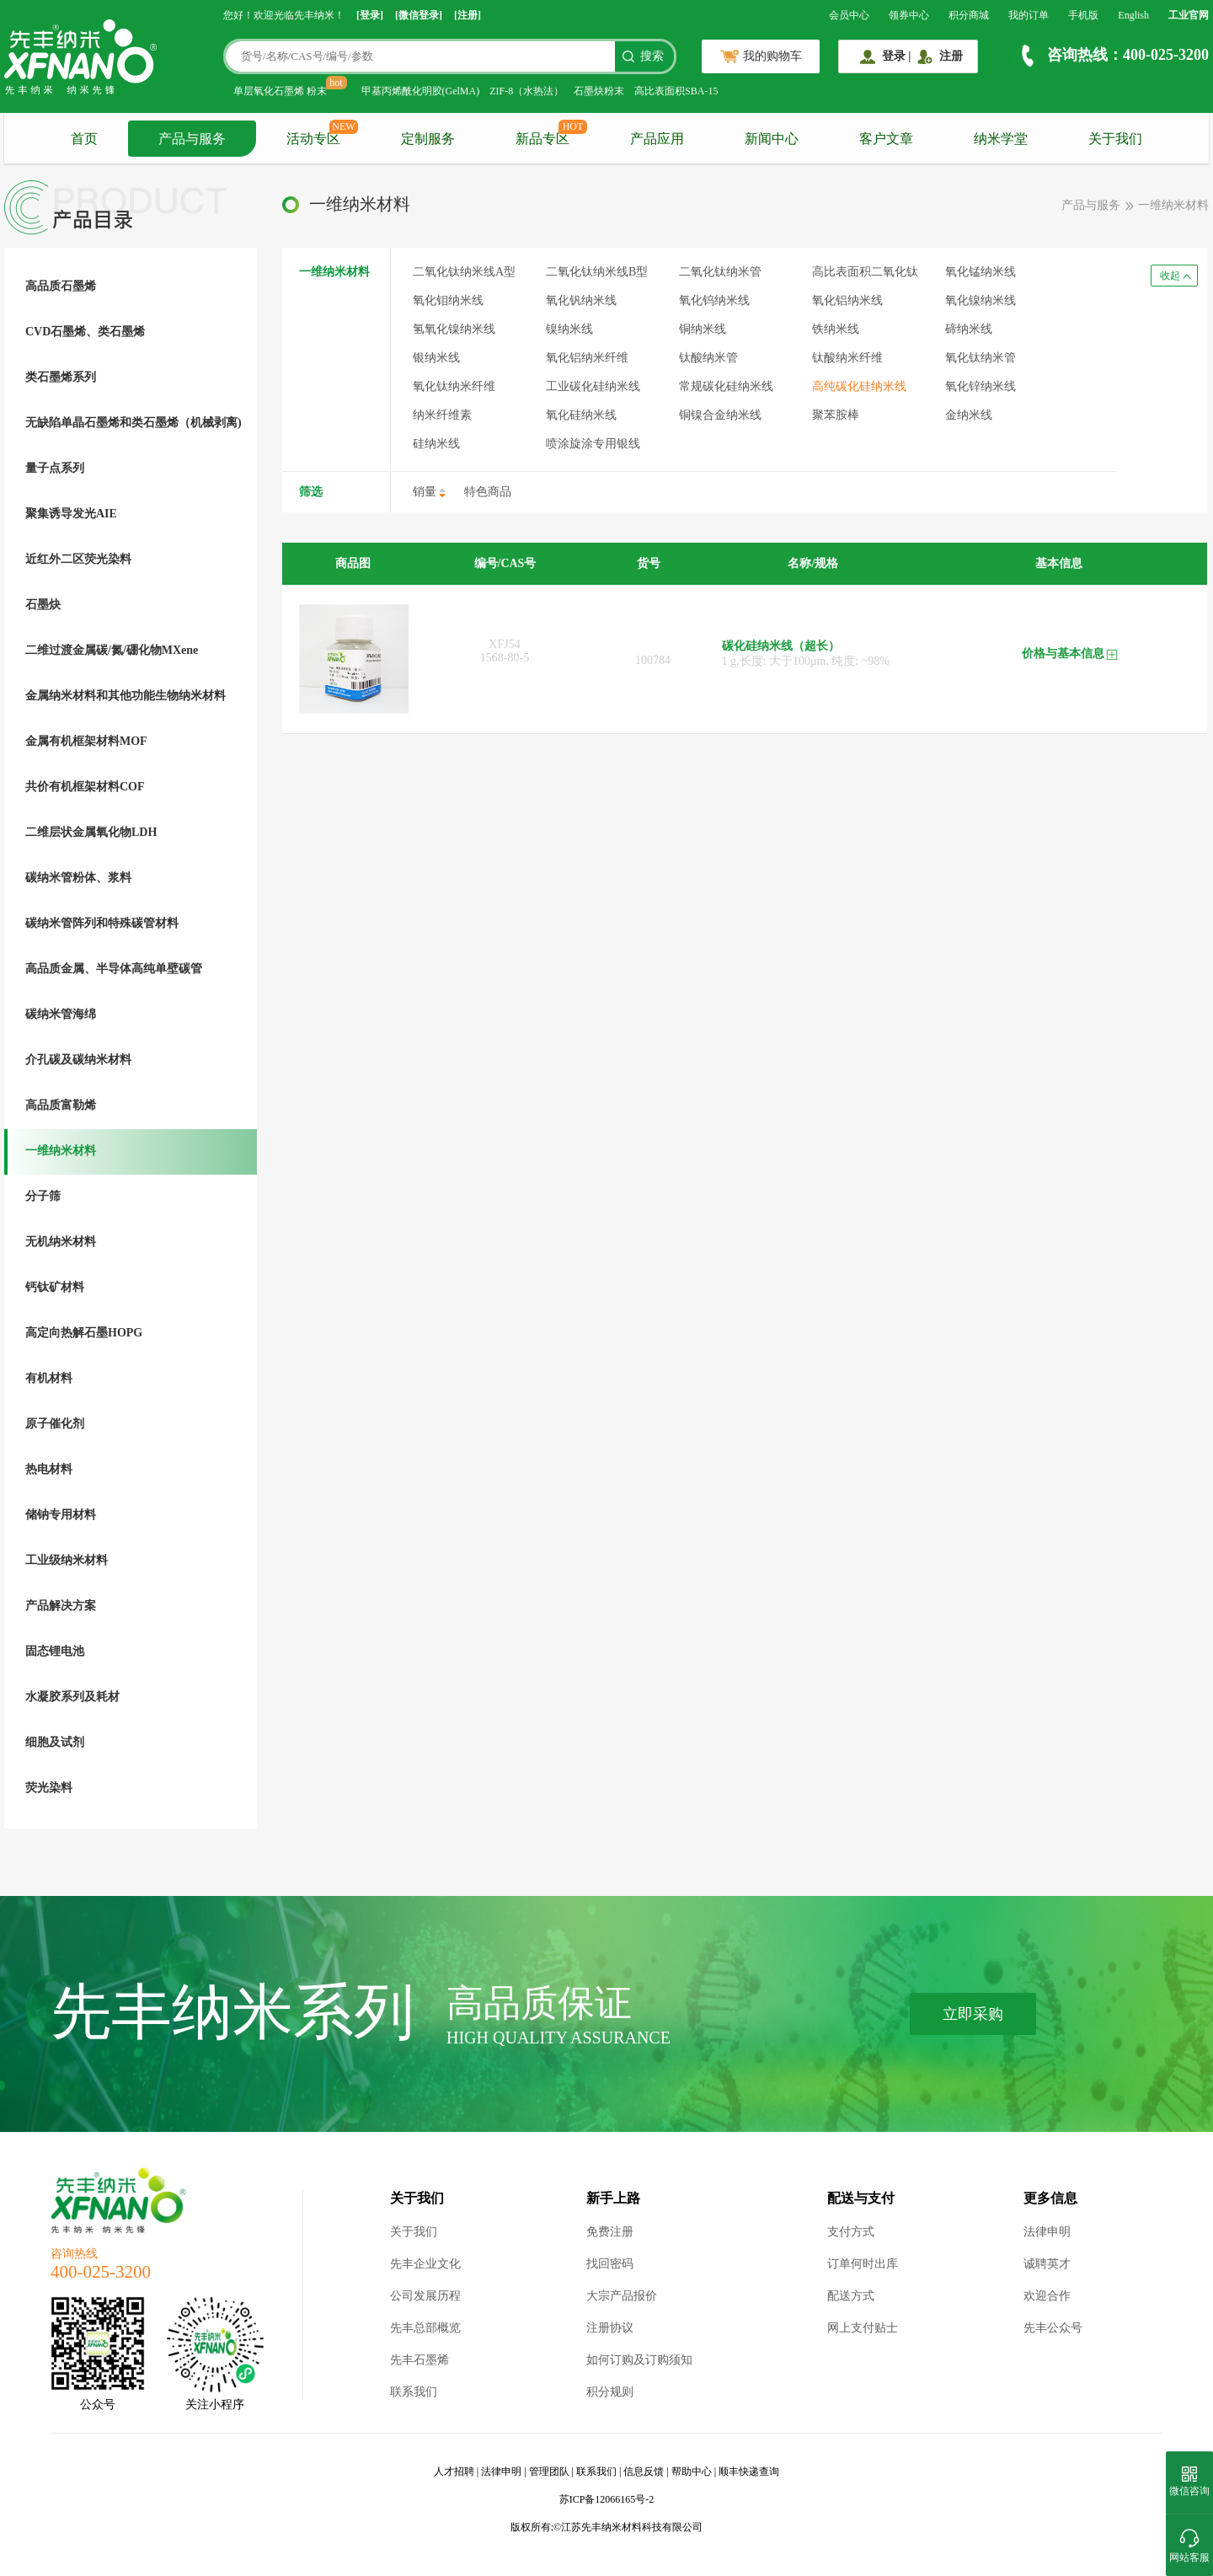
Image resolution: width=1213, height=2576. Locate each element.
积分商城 (968, 15)
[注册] (467, 15)
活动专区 (313, 138)
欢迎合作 (1047, 2295)
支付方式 (850, 2231)
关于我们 (1115, 138)
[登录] (369, 15)
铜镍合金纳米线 (720, 415)
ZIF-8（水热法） (526, 91)
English (1133, 15)
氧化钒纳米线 (581, 300)
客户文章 (886, 138)
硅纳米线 (436, 443)
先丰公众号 (1052, 2328)
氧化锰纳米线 (980, 271)
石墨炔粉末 (599, 91)
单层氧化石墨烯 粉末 (280, 91)
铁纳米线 (835, 329)
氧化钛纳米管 (980, 357)
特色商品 (487, 491)
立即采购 (973, 2014)
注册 (951, 56)
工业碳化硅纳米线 (593, 386)
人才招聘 (454, 2471)
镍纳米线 (569, 329)
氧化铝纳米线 (847, 300)
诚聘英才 (1047, 2263)
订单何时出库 (862, 2263)
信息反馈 (643, 2471)
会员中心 (849, 15)
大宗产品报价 (621, 2295)
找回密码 (609, 2263)
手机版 (1083, 15)
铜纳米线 (702, 329)
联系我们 (413, 2392)
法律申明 (1047, 2231)
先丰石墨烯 (419, 2360)
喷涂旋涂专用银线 (593, 443)
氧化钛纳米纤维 (454, 386)
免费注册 (609, 2231)
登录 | (896, 56)
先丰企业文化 (425, 2263)
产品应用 (657, 138)
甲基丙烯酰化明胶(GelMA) (420, 91)
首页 (84, 138)
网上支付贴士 (862, 2328)
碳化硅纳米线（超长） (781, 646)
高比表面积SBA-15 (676, 91)
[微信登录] (418, 15)
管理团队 (549, 2471)
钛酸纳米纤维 (847, 357)
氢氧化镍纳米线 (454, 329)
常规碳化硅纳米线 (726, 386)
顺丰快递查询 (749, 2471)
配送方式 (850, 2295)
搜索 (652, 56)
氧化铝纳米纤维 (587, 357)
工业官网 (1188, 15)
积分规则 (609, 2392)
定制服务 (428, 138)
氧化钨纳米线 (714, 300)
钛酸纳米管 (708, 357)
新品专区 (542, 138)
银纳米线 (436, 357)
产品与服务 (192, 138)
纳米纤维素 (442, 415)
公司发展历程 (425, 2295)
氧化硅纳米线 (581, 415)
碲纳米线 (968, 329)
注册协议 (609, 2328)
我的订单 (1028, 15)
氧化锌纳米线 (980, 386)
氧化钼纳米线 (448, 300)
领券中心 (909, 15)
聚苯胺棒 (835, 415)
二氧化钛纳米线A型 (464, 271)
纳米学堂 (1001, 138)
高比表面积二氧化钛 (865, 271)
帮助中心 (691, 2471)
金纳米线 (968, 415)
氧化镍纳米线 (980, 300)
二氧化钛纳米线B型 (597, 271)
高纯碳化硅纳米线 (859, 386)
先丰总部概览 (425, 2328)
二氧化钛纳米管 (720, 271)
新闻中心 (772, 138)
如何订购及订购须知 (639, 2360)
